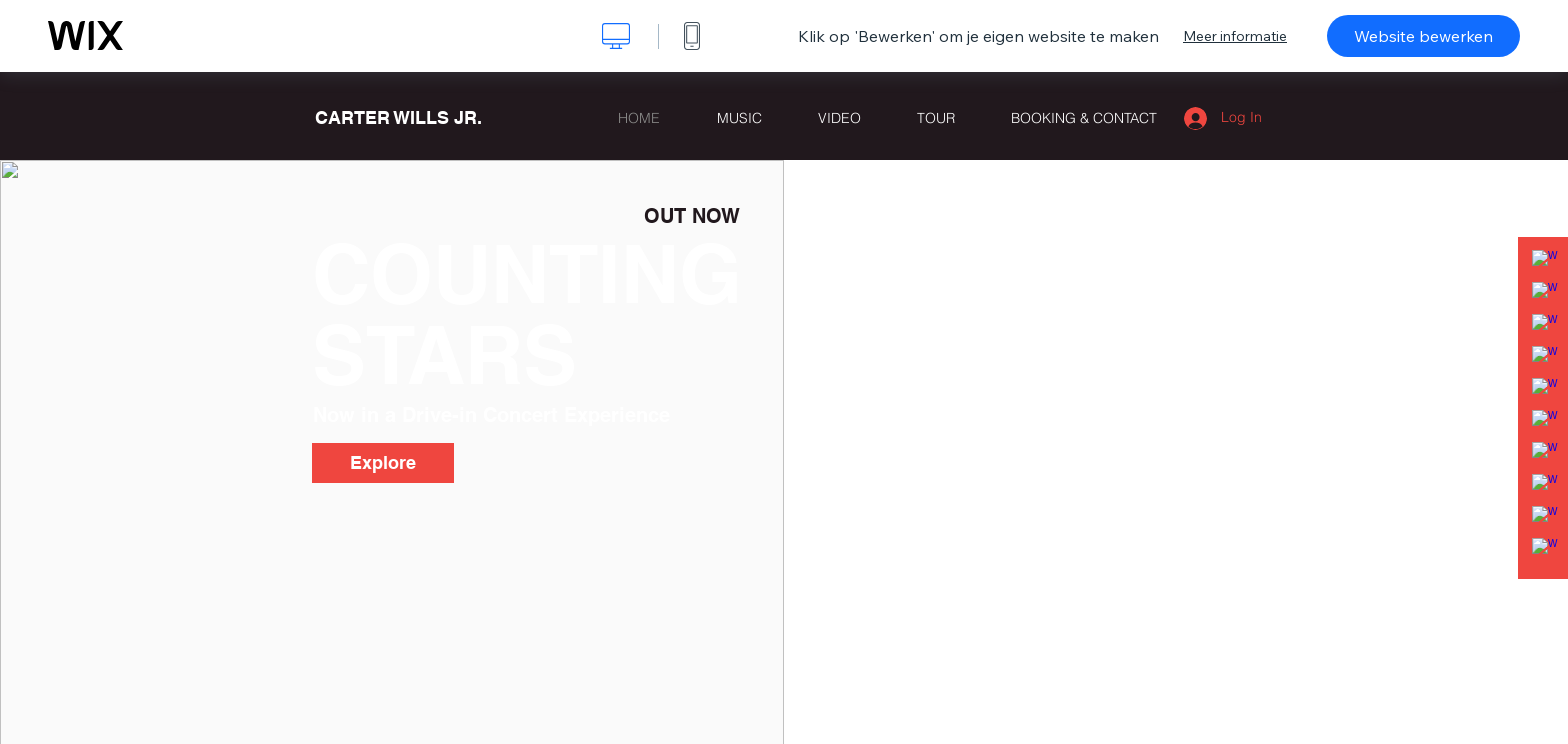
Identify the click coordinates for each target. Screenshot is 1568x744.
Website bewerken (1423, 36)
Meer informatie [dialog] (1235, 36)
